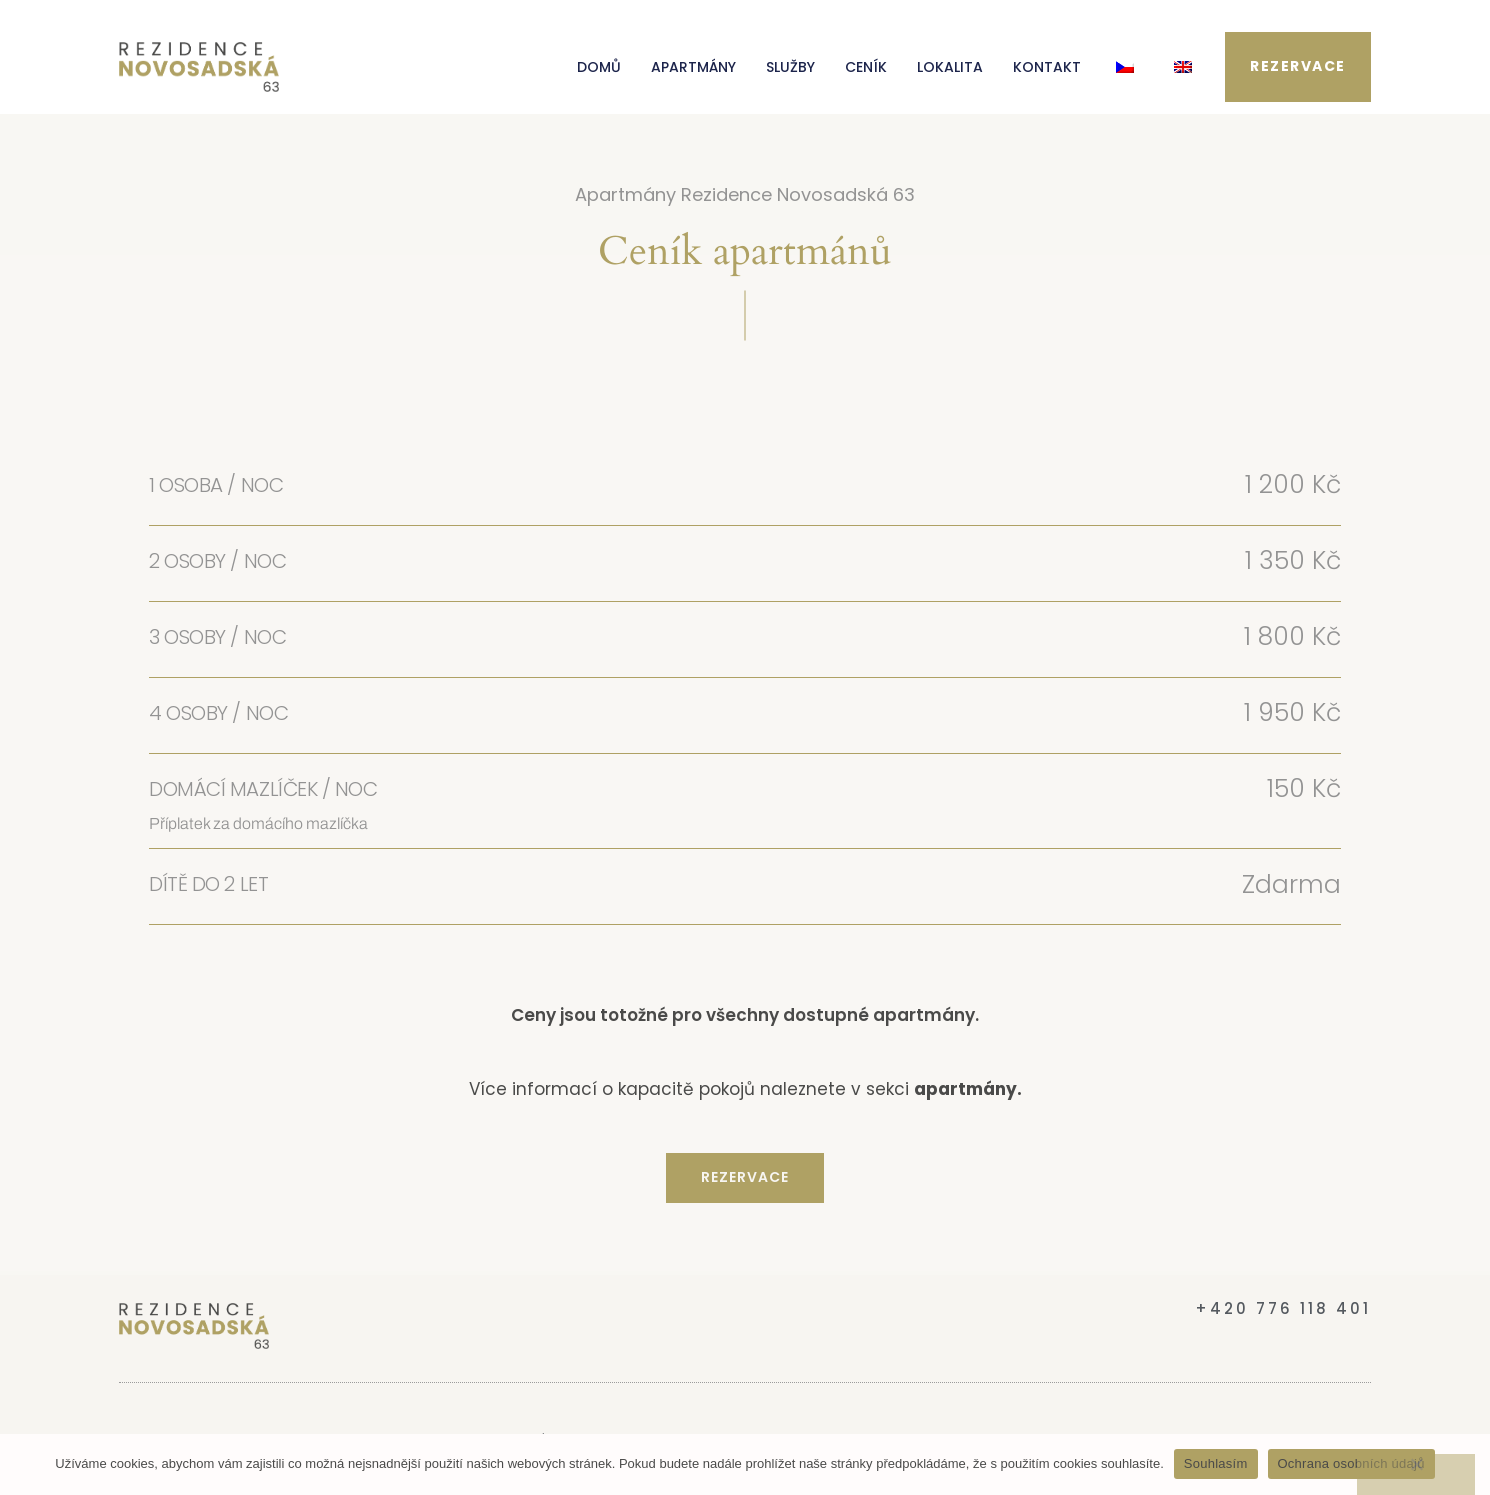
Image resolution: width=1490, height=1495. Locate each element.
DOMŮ (599, 67)
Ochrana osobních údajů (1351, 1463)
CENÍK (866, 67)
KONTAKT (1047, 67)
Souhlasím (1216, 1463)
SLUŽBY (790, 67)
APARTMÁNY (693, 67)
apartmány (965, 1089)
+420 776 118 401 (1283, 1308)
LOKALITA (950, 67)
